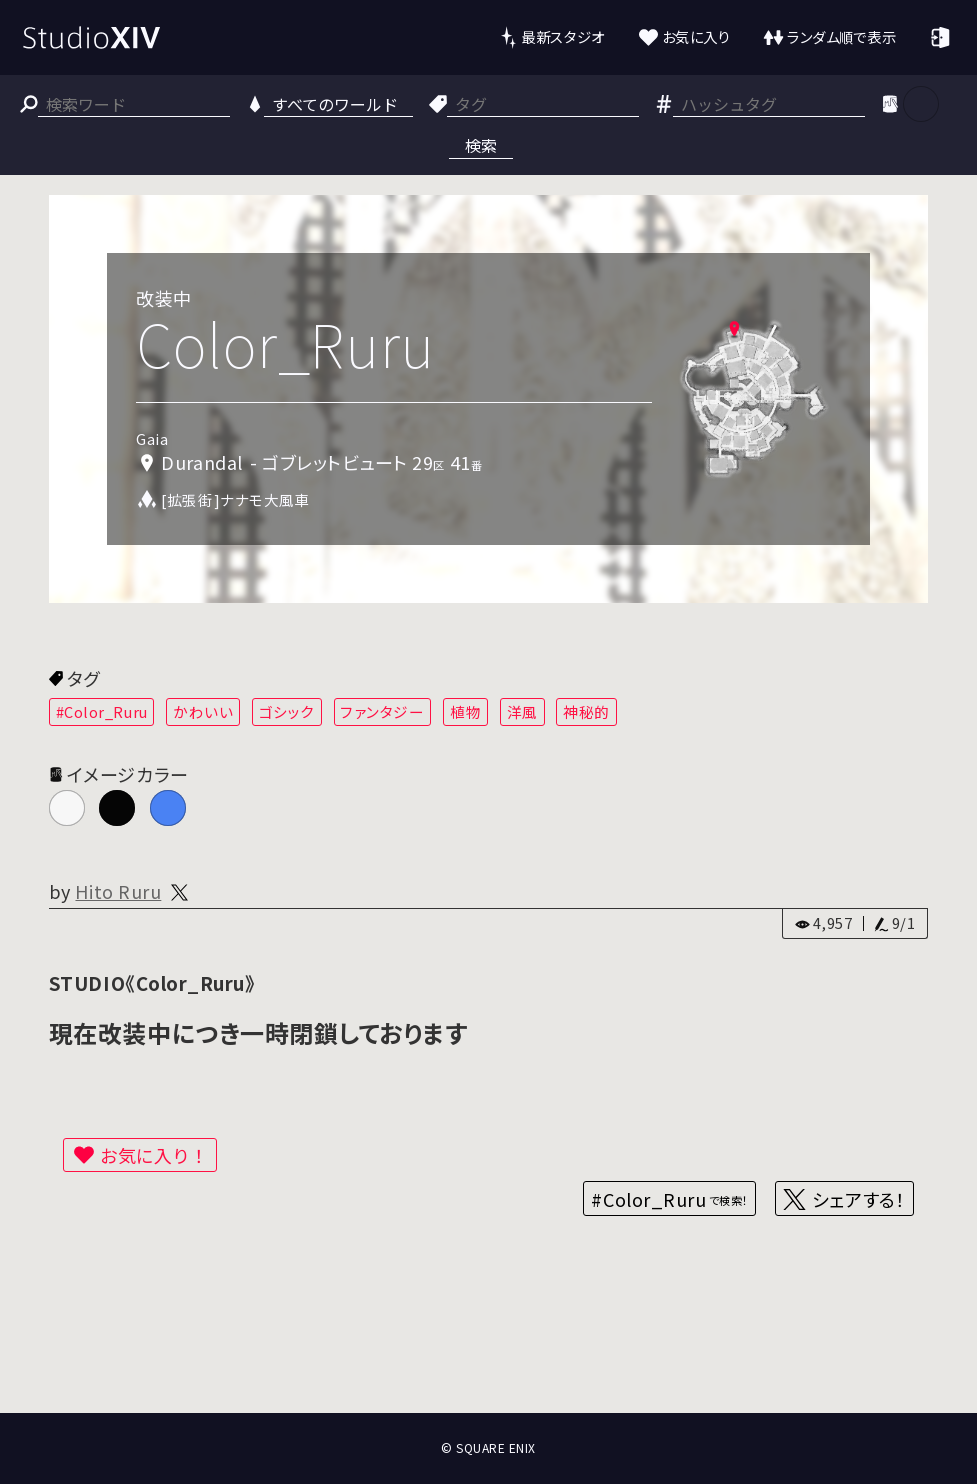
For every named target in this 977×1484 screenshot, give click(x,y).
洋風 (522, 711)
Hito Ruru (118, 891)
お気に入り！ (154, 1155)
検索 (481, 145)
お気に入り (696, 36)
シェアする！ (858, 1199)
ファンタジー (382, 711)
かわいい (203, 711)
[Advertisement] (488, 1339)
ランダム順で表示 (841, 36)
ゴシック (287, 711)
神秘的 (586, 711)
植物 (465, 711)
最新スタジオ (562, 36)
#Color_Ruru (102, 711)
